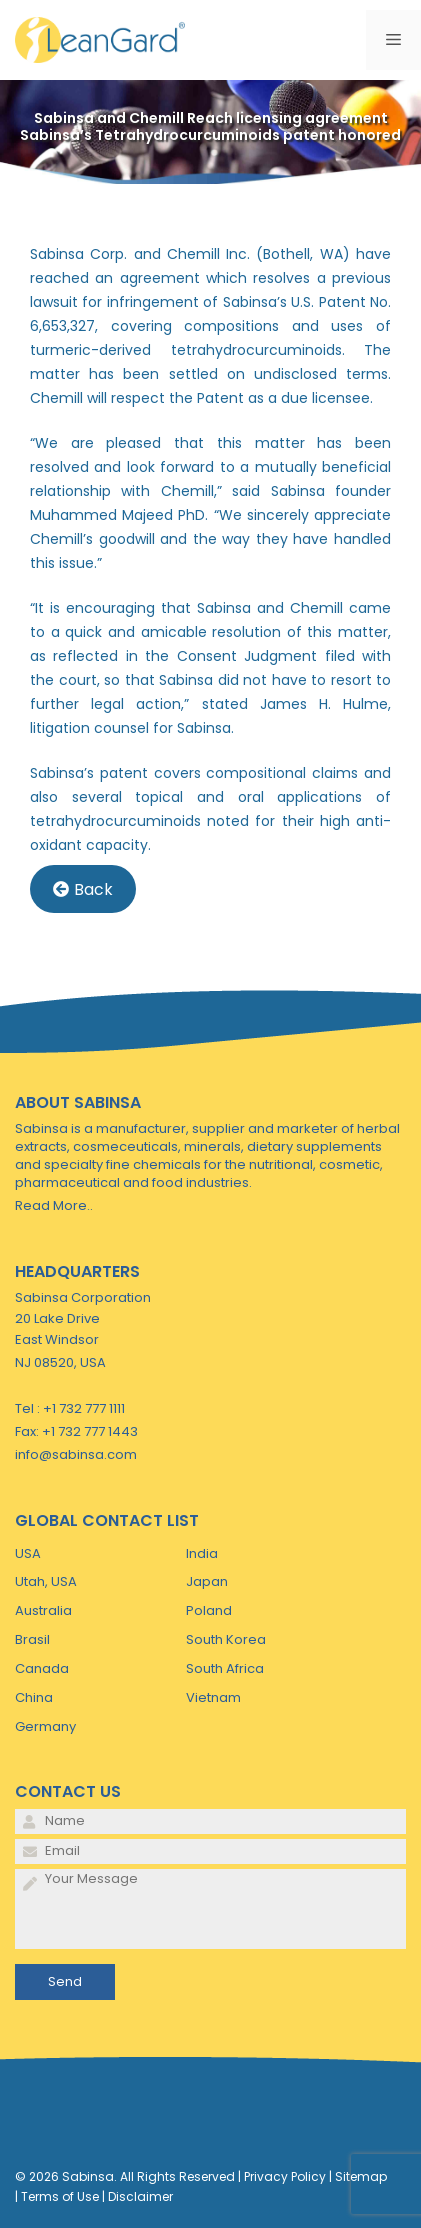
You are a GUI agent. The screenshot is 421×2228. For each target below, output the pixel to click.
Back (83, 889)
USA (28, 1553)
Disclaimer (140, 2196)
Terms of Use (60, 2196)
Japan (207, 1581)
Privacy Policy (285, 2176)
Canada (42, 1668)
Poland (209, 1610)
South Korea (226, 1639)
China (34, 1697)
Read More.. (54, 1205)
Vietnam (213, 1697)
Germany (45, 1726)
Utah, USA (46, 1581)
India (202, 1553)
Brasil (32, 1639)
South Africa (225, 1668)
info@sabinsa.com (76, 1454)
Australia (43, 1610)
